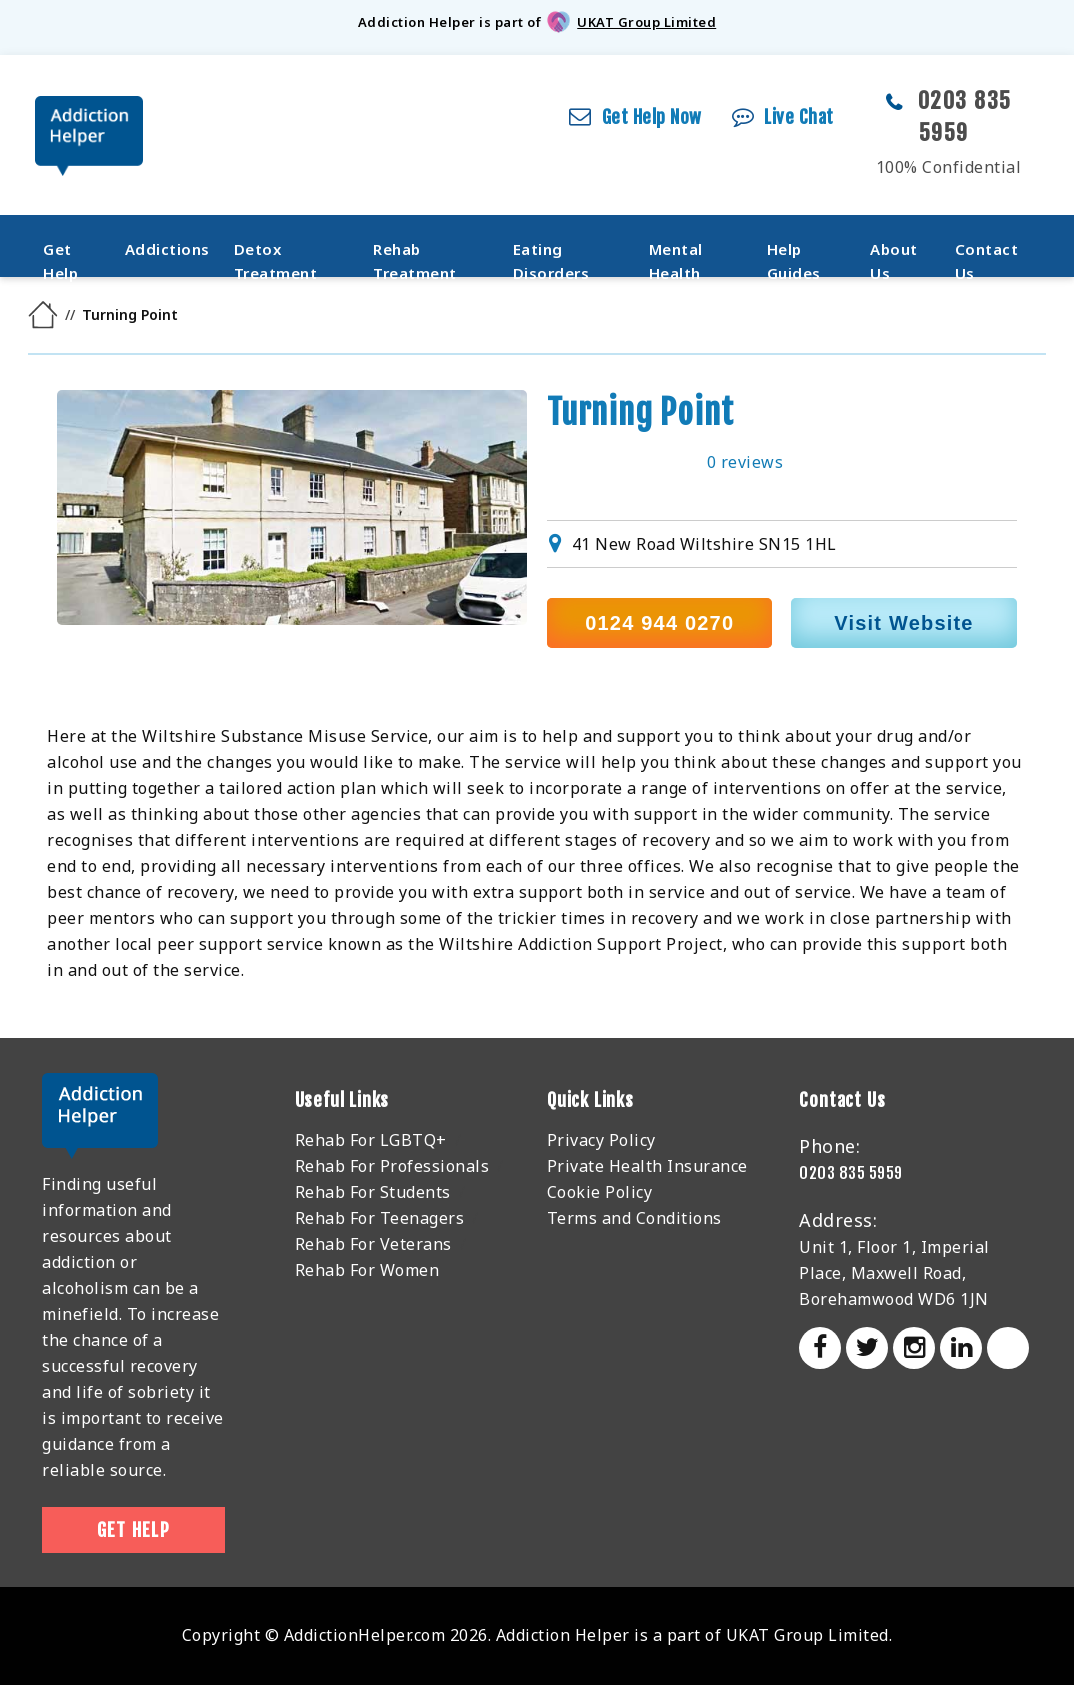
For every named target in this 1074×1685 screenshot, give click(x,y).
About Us (894, 253)
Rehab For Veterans (373, 1244)
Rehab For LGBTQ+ (371, 1140)
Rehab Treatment (415, 253)
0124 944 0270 (659, 623)
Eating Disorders (551, 253)
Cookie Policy (600, 1192)
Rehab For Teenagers (380, 1218)
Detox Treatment (276, 253)
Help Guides (794, 253)
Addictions (167, 249)
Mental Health (676, 253)
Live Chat (799, 117)
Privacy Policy (601, 1140)
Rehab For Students (373, 1192)
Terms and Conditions (634, 1218)
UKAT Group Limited (646, 22)
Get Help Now (652, 117)
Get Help (60, 253)
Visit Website (903, 623)
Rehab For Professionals (392, 1166)
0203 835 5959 (851, 1173)
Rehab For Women (367, 1270)
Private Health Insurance (647, 1166)
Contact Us (987, 253)
